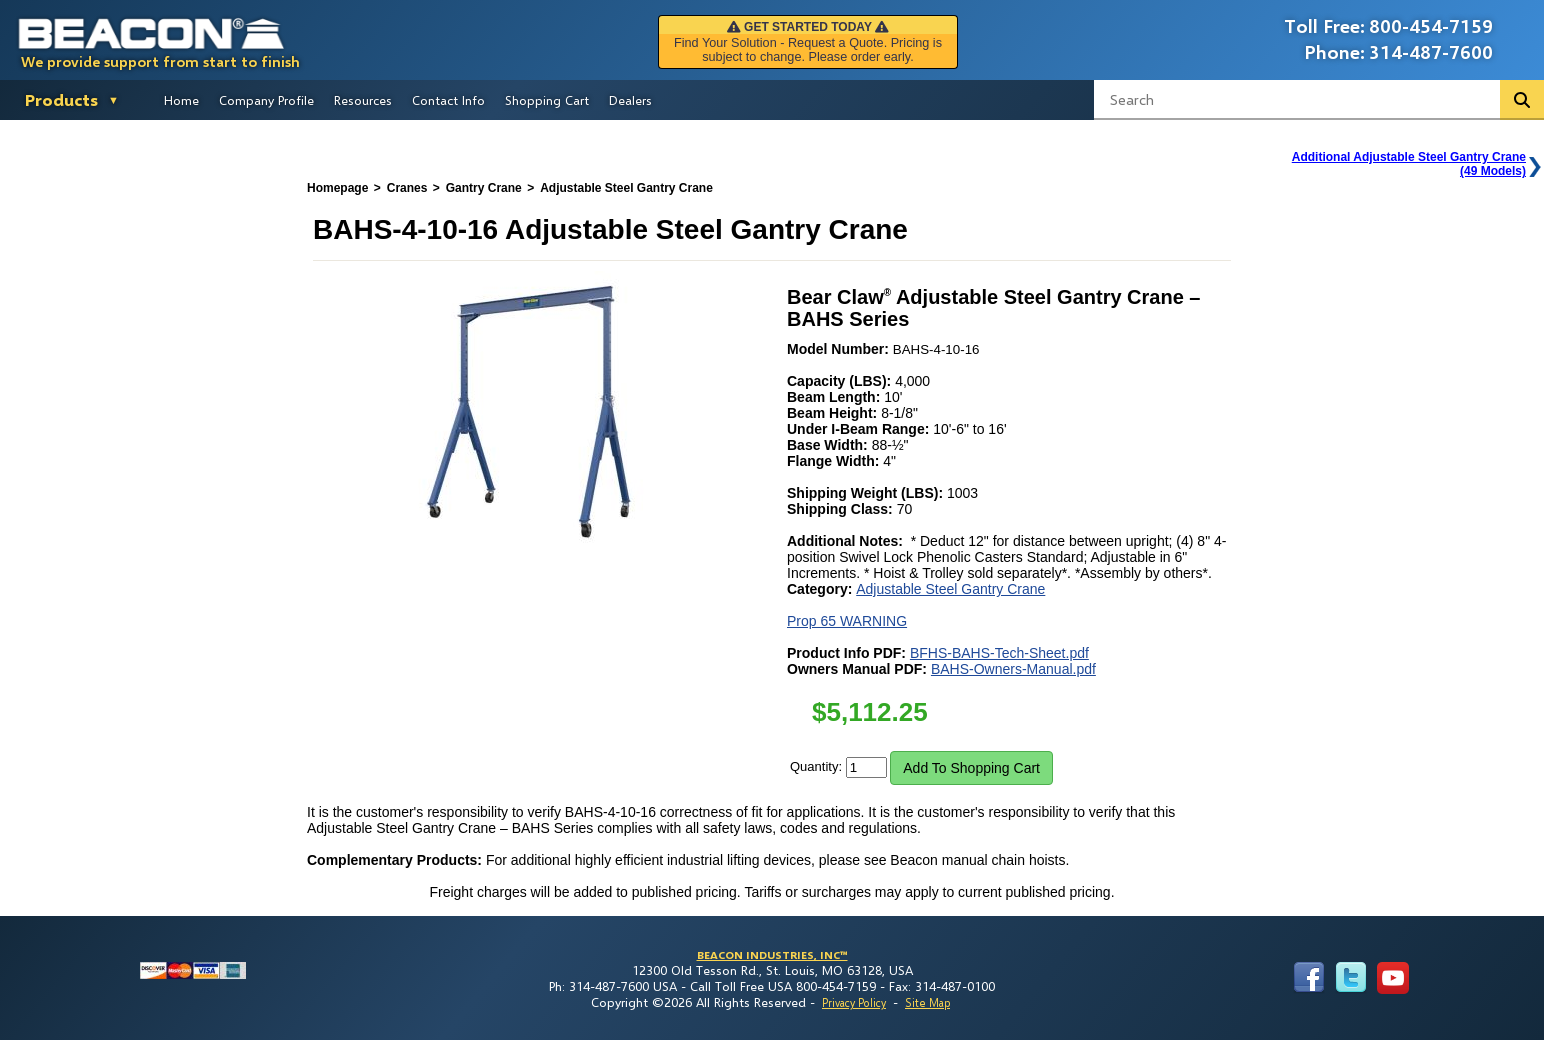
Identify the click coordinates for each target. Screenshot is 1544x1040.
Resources (363, 100)
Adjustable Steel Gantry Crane (950, 589)
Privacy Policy (854, 1002)
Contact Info (448, 100)
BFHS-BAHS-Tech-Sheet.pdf (999, 653)
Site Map (927, 1002)
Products (61, 99)
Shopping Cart (547, 100)
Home (181, 100)
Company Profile (266, 100)
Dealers (630, 100)
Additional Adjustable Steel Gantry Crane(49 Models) (1409, 164)
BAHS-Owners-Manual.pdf (1013, 669)
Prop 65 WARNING (847, 621)
